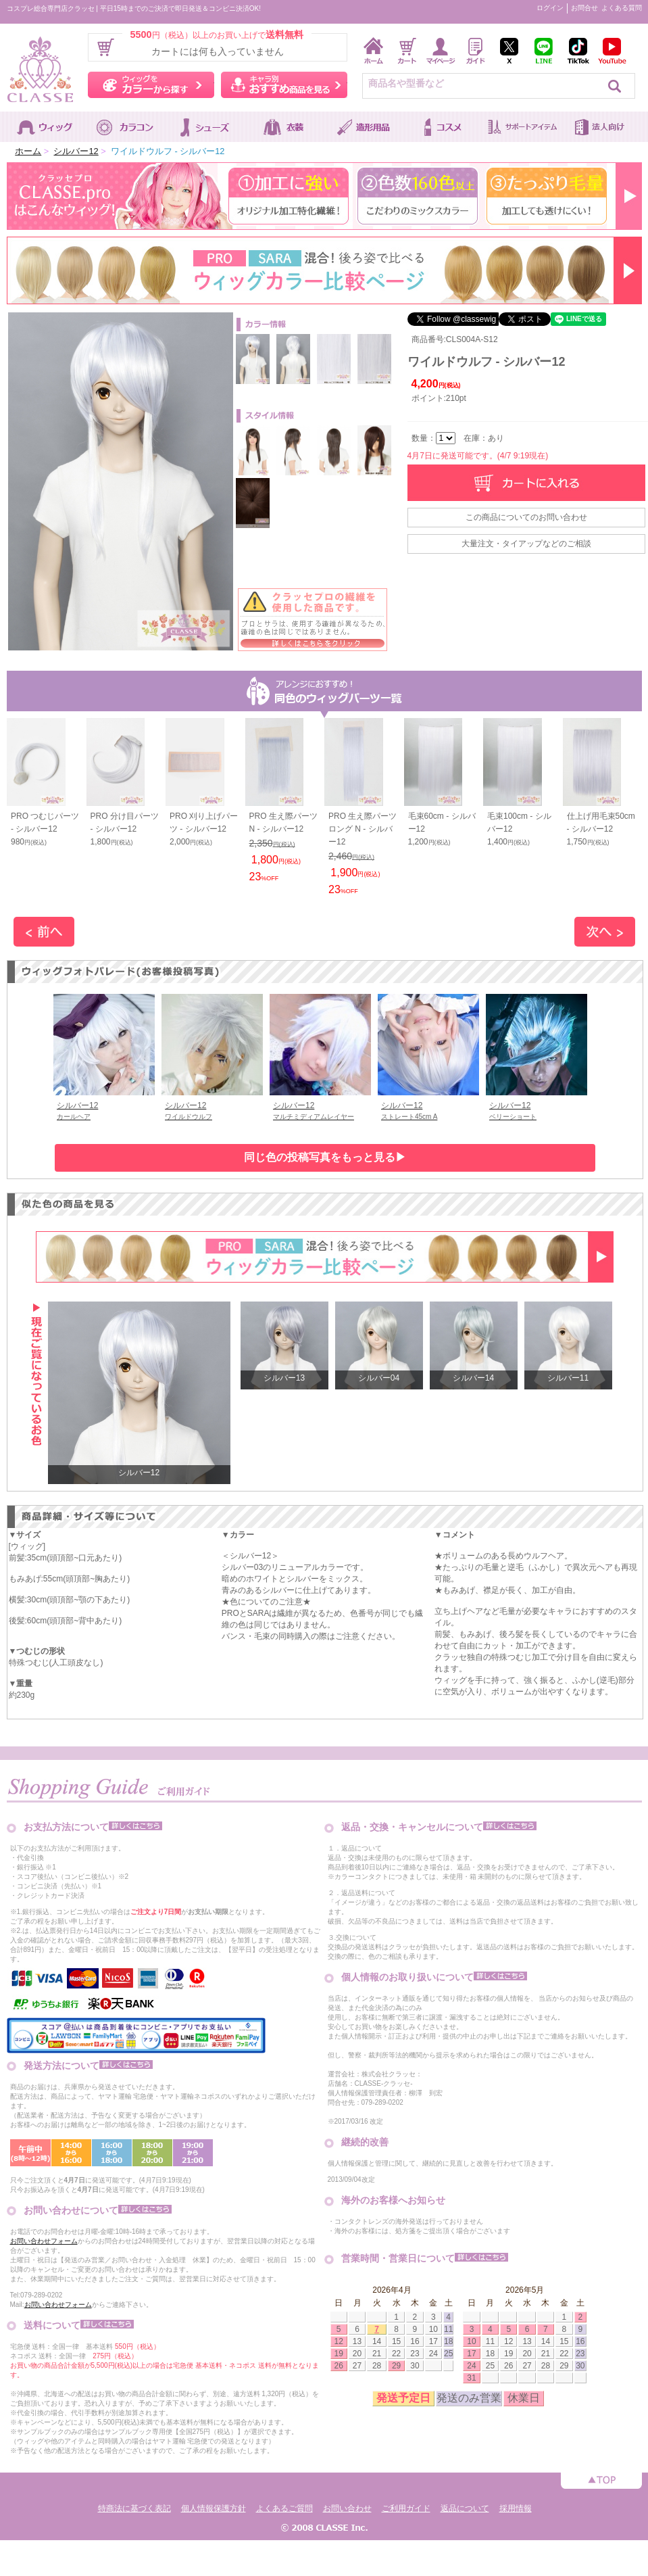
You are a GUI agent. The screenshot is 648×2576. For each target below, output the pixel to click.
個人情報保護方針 (213, 2508)
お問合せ (584, 7)
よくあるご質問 (284, 2508)
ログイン (550, 7)
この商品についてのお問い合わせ (526, 517)
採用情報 (515, 2508)
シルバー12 (75, 151)
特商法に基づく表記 (134, 2508)
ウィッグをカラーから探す (151, 85)
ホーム (28, 151)
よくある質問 (621, 7)
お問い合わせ (347, 2508)
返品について (465, 2508)
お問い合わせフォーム (44, 2241)
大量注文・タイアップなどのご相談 (526, 543)
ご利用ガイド (406, 2508)
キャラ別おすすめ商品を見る (284, 85)
